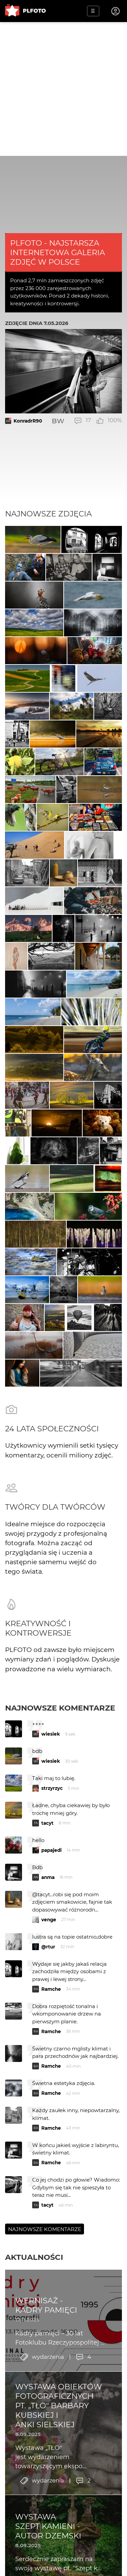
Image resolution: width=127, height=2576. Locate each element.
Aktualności (34, 2257)
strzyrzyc (52, 1788)
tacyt (47, 1823)
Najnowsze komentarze (60, 1708)
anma (48, 1877)
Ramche (51, 1989)
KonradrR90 (28, 421)
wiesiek (50, 1734)
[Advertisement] (63, 88)
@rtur (48, 1946)
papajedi (51, 1850)
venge (48, 1919)
